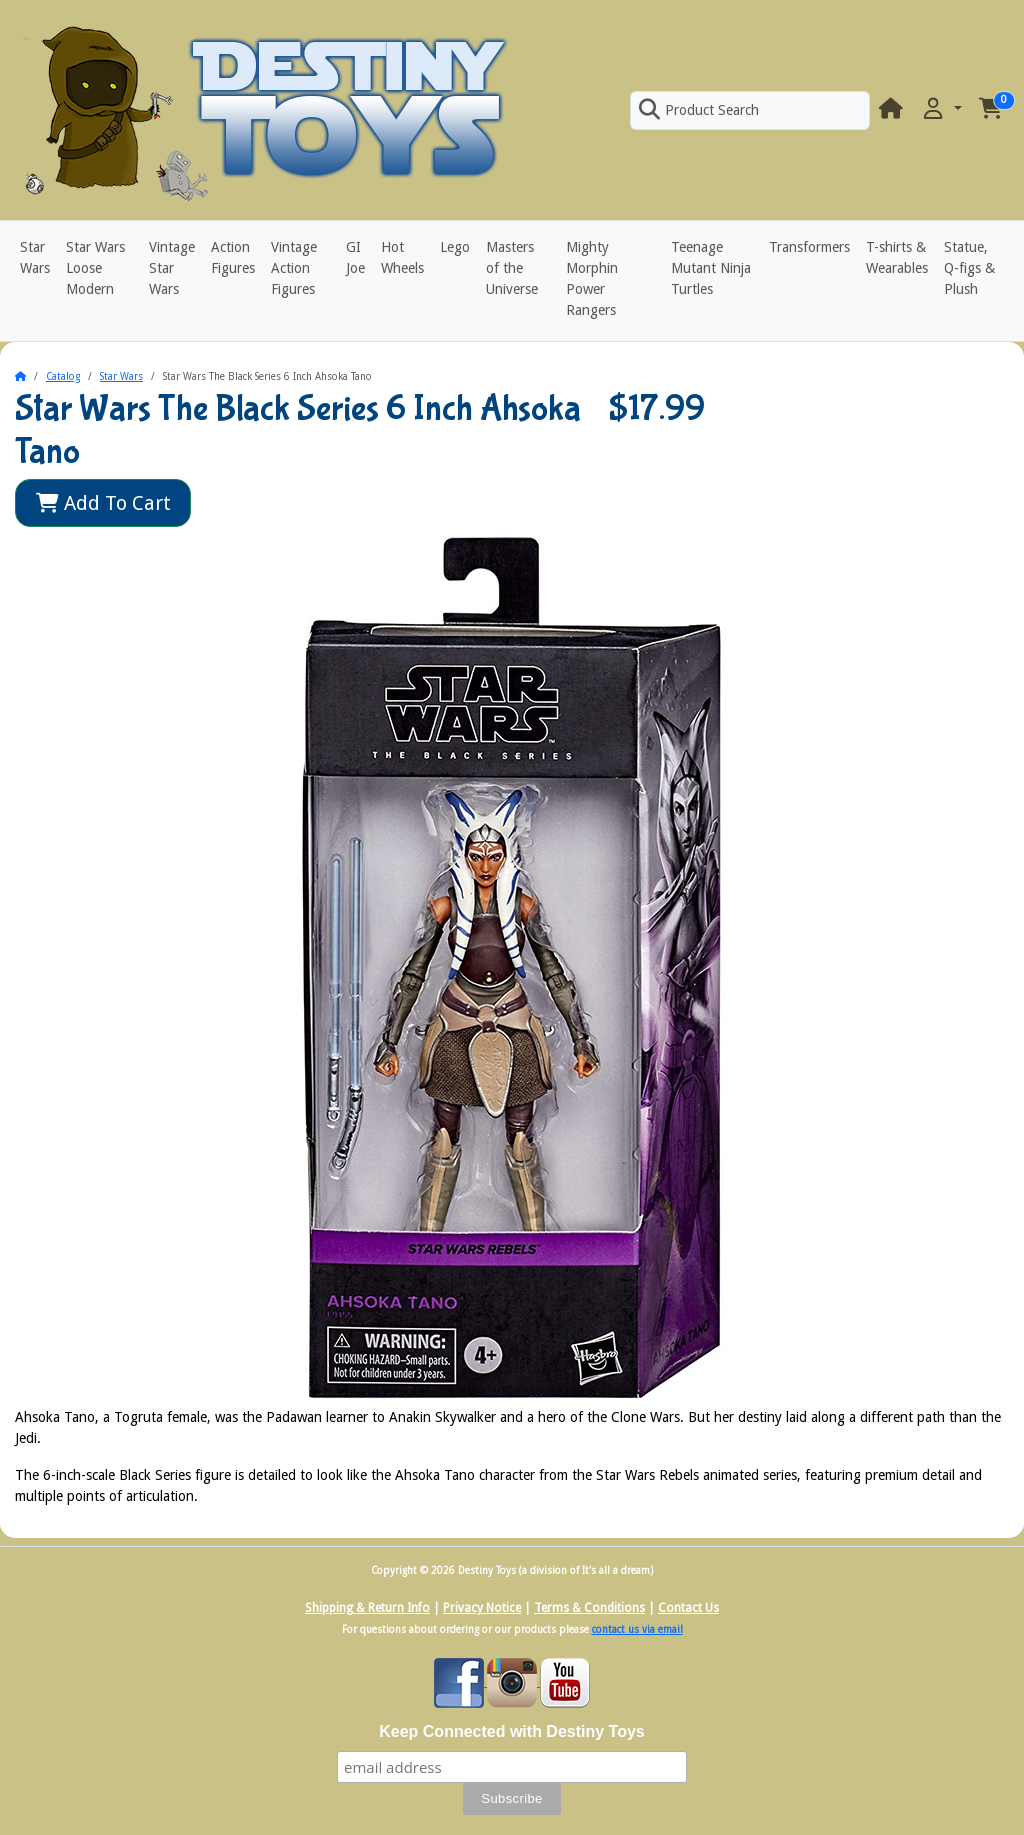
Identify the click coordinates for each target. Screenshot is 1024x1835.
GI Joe (355, 257)
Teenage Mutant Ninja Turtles (711, 268)
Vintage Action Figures (294, 268)
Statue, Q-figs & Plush (969, 268)
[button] (941, 109)
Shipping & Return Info (367, 1608)
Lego (455, 247)
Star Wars (35, 257)
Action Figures (233, 257)
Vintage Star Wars (172, 268)
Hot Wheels (402, 257)
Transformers (809, 247)
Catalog (63, 376)
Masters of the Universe (512, 268)
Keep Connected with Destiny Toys (512, 1731)
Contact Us (688, 1608)
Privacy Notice (482, 1608)
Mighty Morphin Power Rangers (592, 278)
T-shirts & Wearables (897, 257)
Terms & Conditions (589, 1608)
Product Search (699, 110)
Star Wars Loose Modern (95, 268)
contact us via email (637, 1629)
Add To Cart (103, 503)
